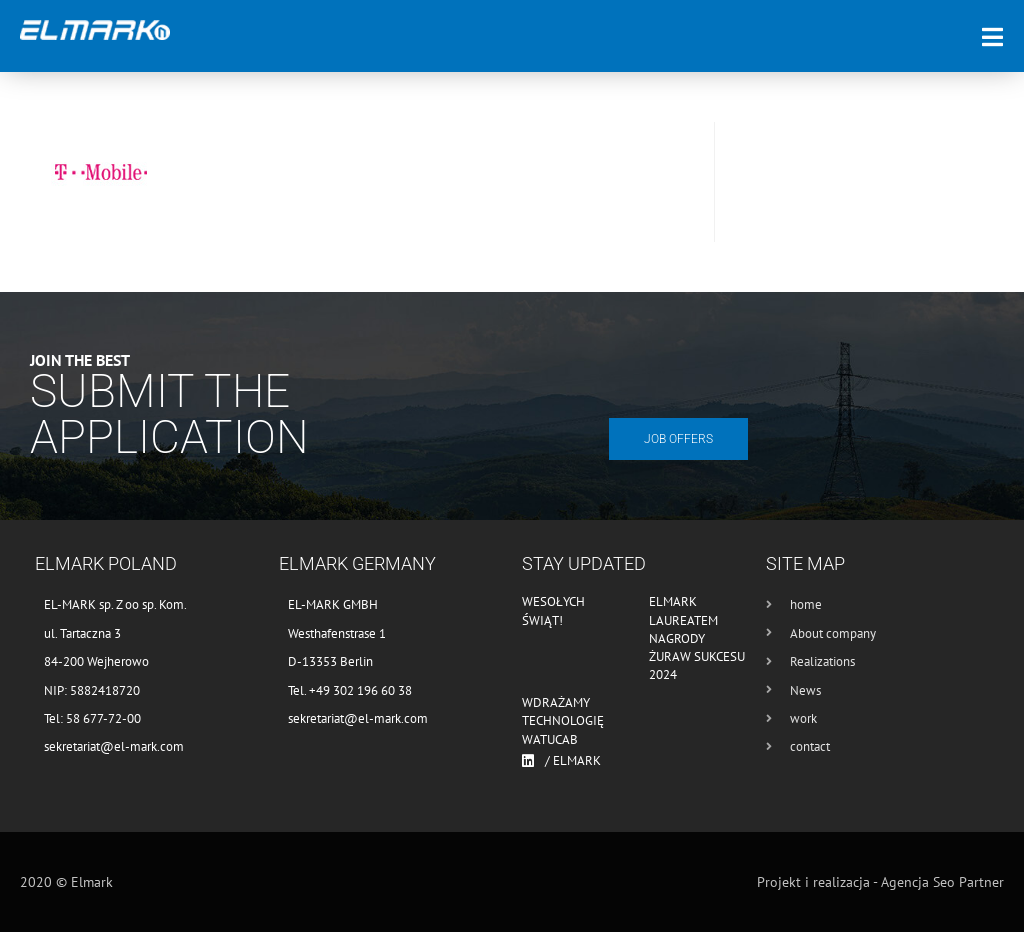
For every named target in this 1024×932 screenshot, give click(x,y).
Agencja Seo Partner (942, 882)
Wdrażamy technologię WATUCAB (563, 720)
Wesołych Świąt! (553, 610)
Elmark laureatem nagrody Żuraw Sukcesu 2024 (697, 638)
